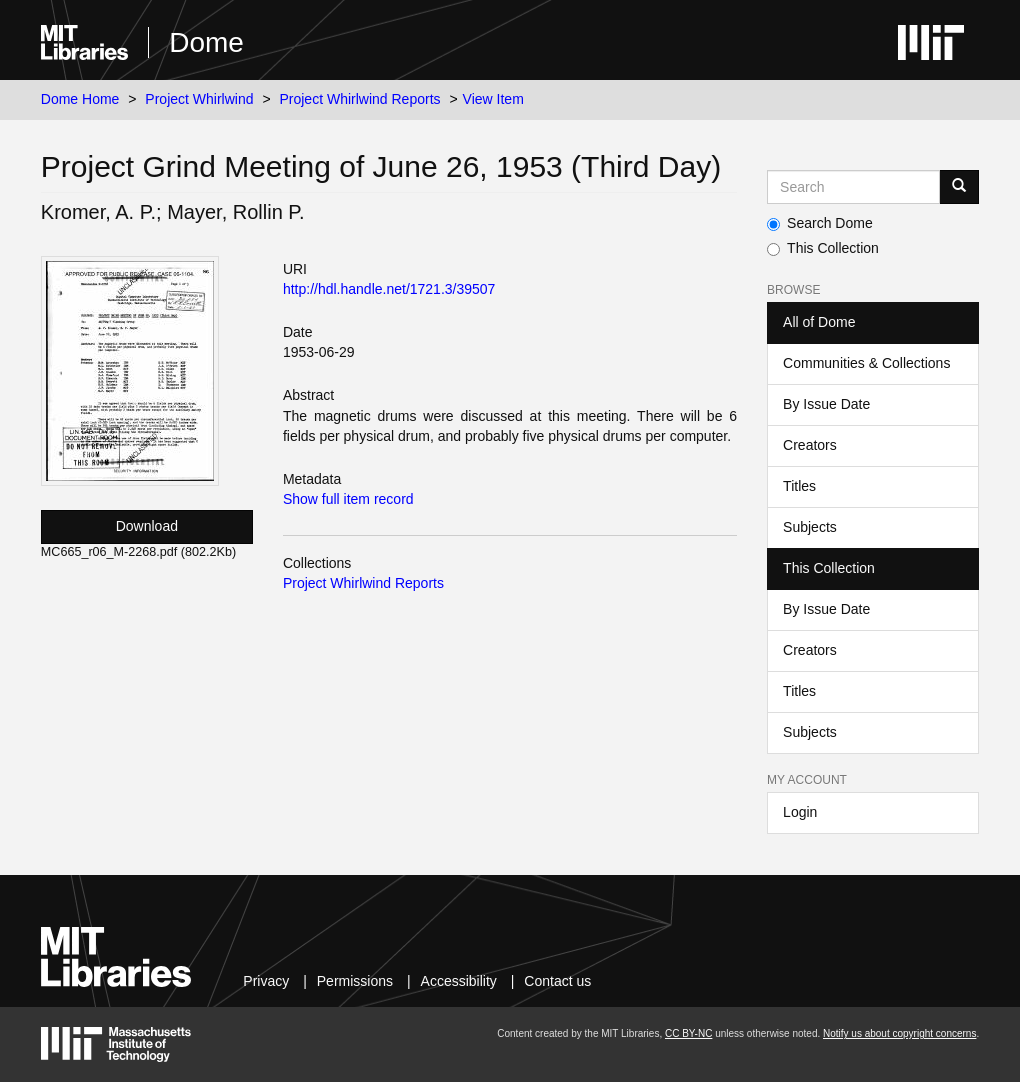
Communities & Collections (866, 363)
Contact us (557, 981)
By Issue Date (826, 404)
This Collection (823, 248)
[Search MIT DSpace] (853, 187)
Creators (810, 445)
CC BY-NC (688, 1033)
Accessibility (459, 981)
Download (147, 526)
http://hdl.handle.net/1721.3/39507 (389, 289)
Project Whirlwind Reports (359, 99)
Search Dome (820, 223)
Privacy (266, 981)
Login (800, 812)
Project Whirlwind (199, 99)
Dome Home (80, 99)
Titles (799, 486)
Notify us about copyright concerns (899, 1033)
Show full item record (348, 499)
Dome (206, 42)
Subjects (810, 527)
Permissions (355, 981)
